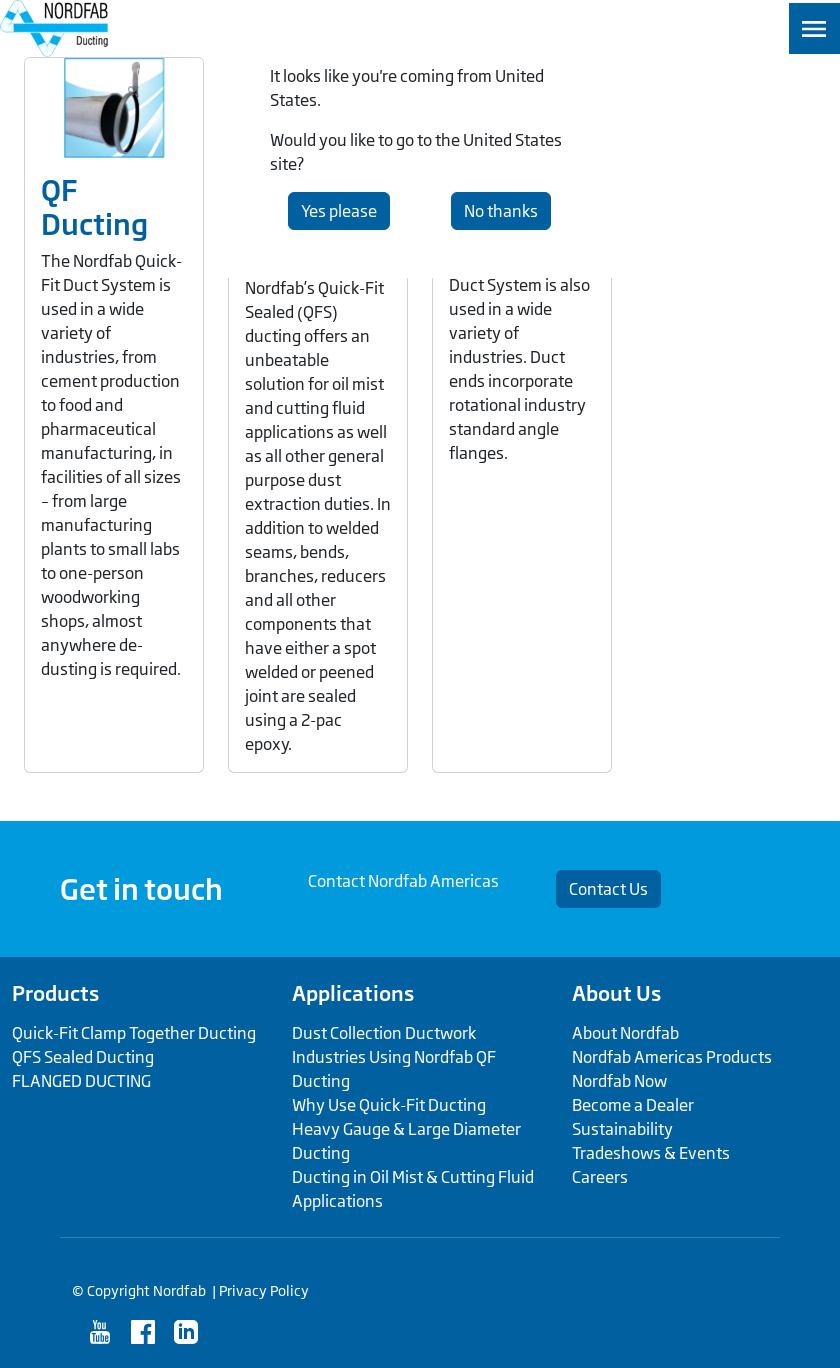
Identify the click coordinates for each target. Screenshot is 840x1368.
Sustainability (622, 1129)
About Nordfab (625, 1033)
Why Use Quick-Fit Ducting (389, 1105)
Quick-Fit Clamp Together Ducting (134, 1033)
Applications (353, 993)
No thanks (501, 211)
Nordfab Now (619, 1081)
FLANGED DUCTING (81, 1081)
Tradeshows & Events (651, 1153)
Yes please (339, 211)
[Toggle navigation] (814, 28)
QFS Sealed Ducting (83, 1057)
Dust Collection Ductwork (384, 1033)
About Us (616, 993)
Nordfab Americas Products (672, 1057)
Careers (600, 1177)
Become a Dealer (633, 1105)
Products (55, 993)
